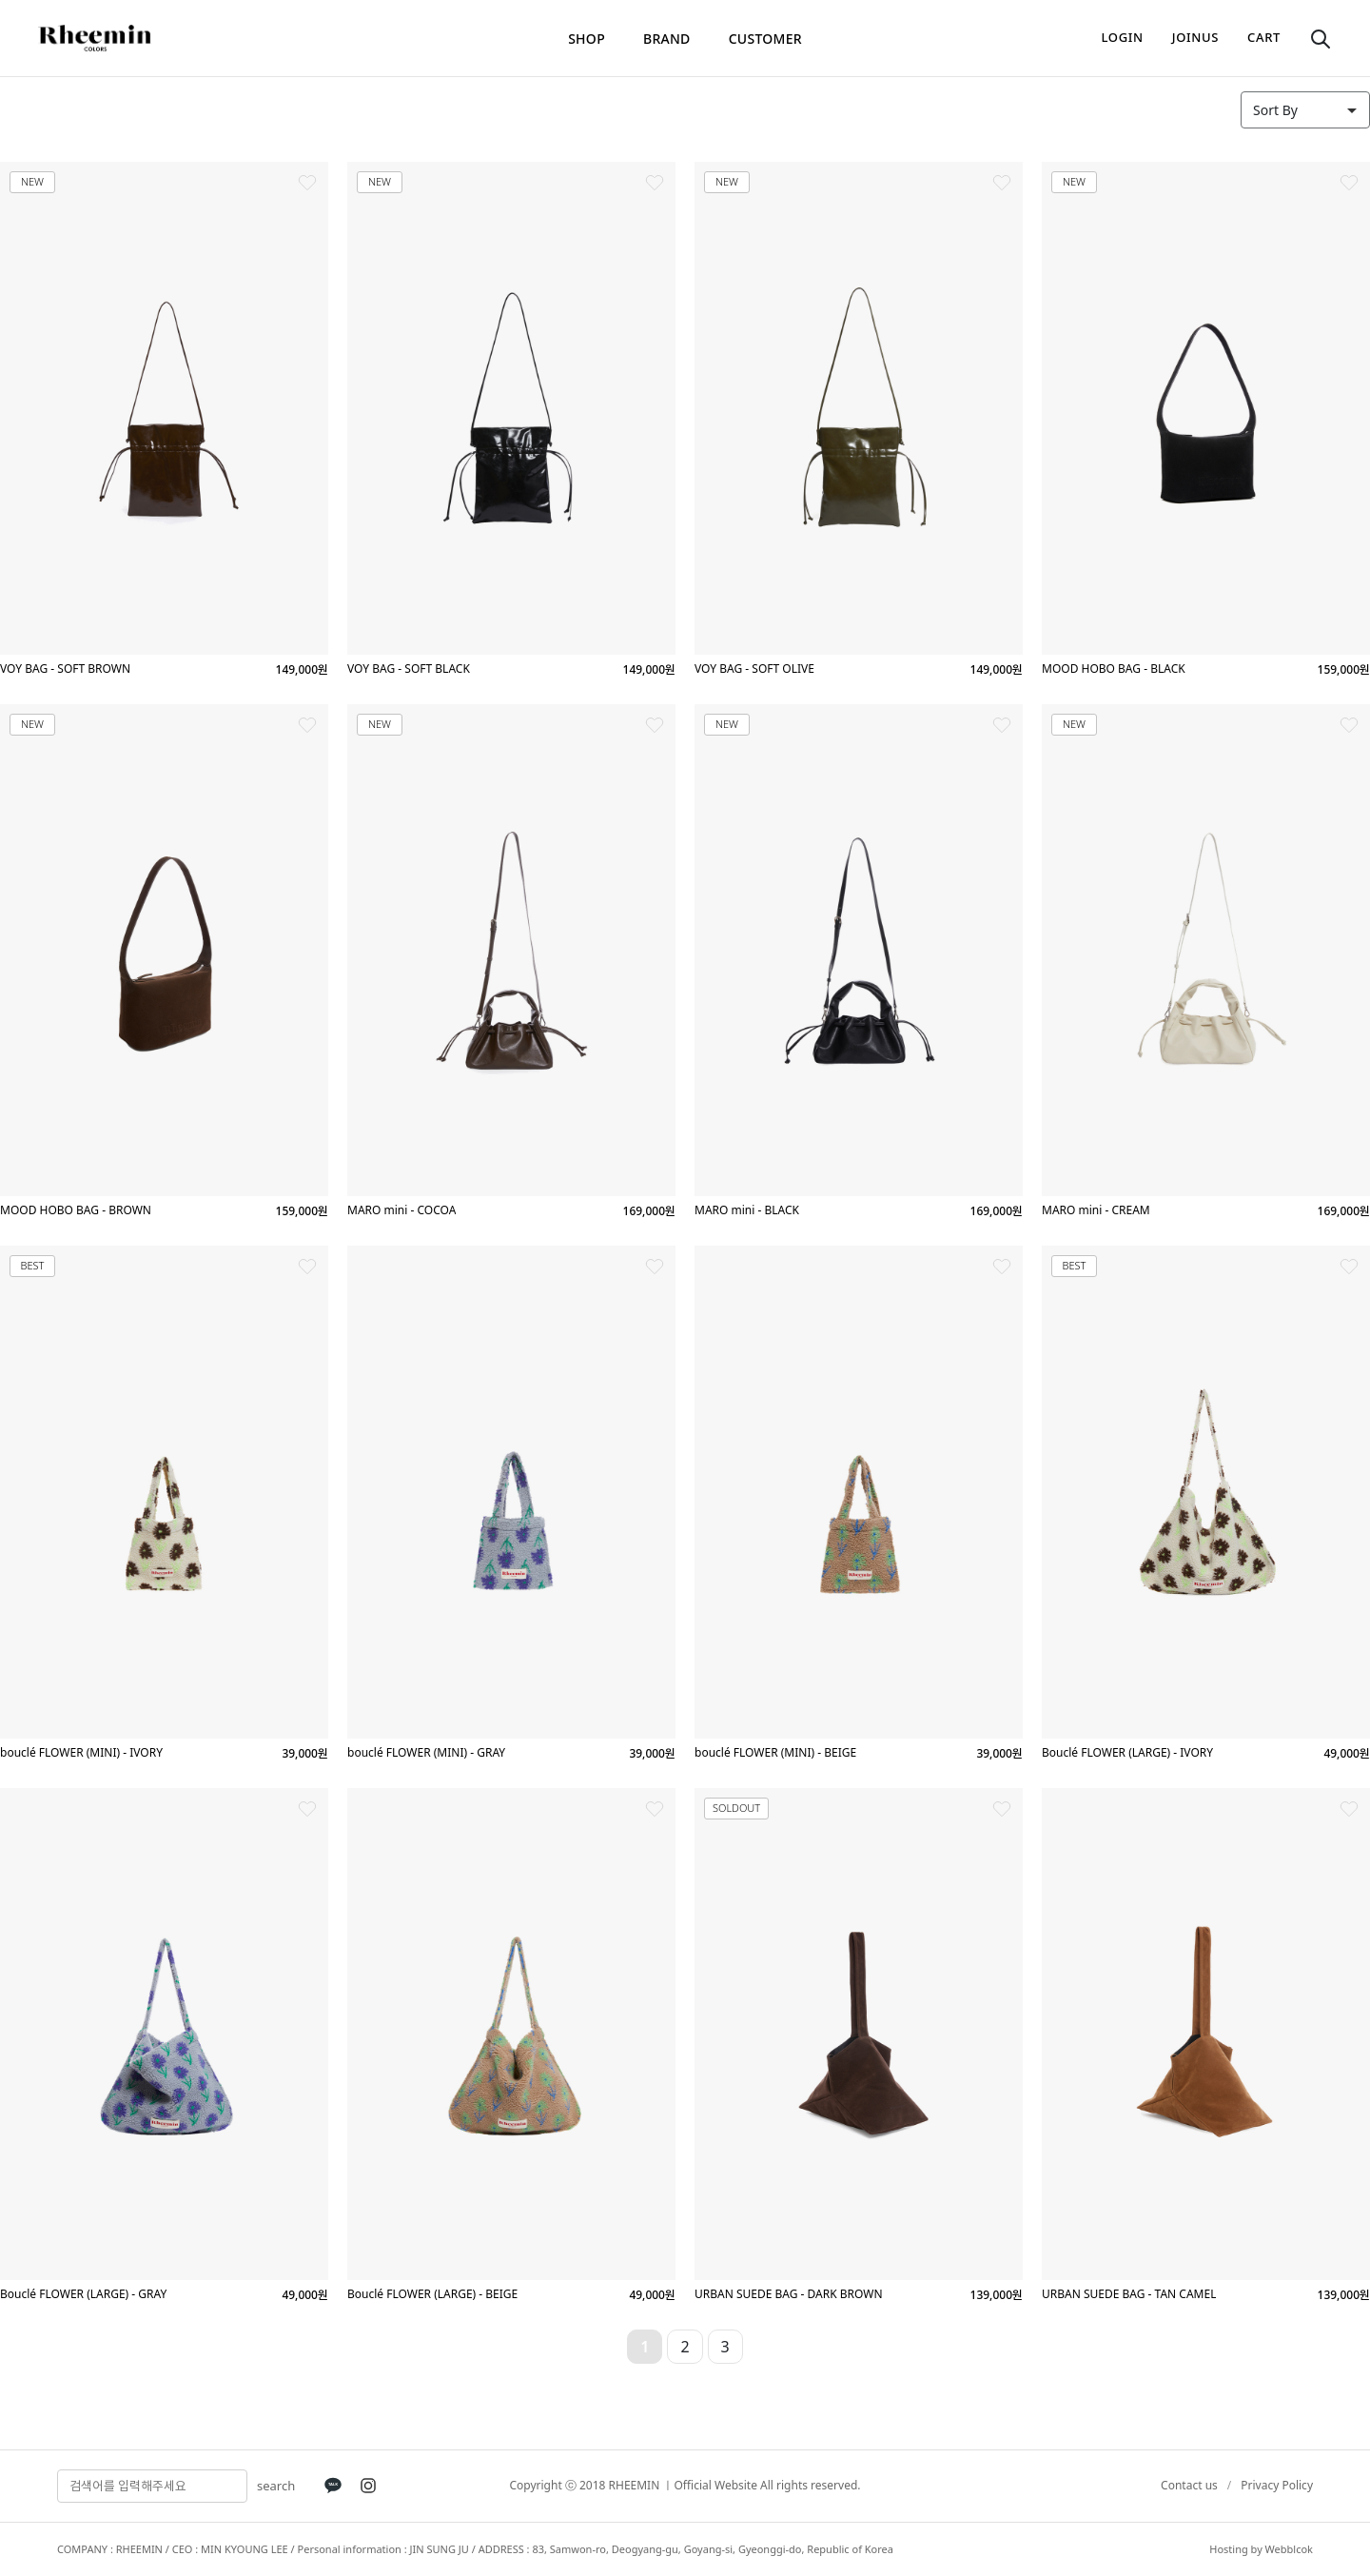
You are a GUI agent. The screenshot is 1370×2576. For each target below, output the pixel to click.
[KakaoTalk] (332, 2485)
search (276, 2485)
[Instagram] (368, 2485)
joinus (1195, 37)
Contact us (1189, 2485)
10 (865, 2346)
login (1123, 37)
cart (1264, 37)
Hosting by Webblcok (1261, 2549)
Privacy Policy (1277, 2485)
